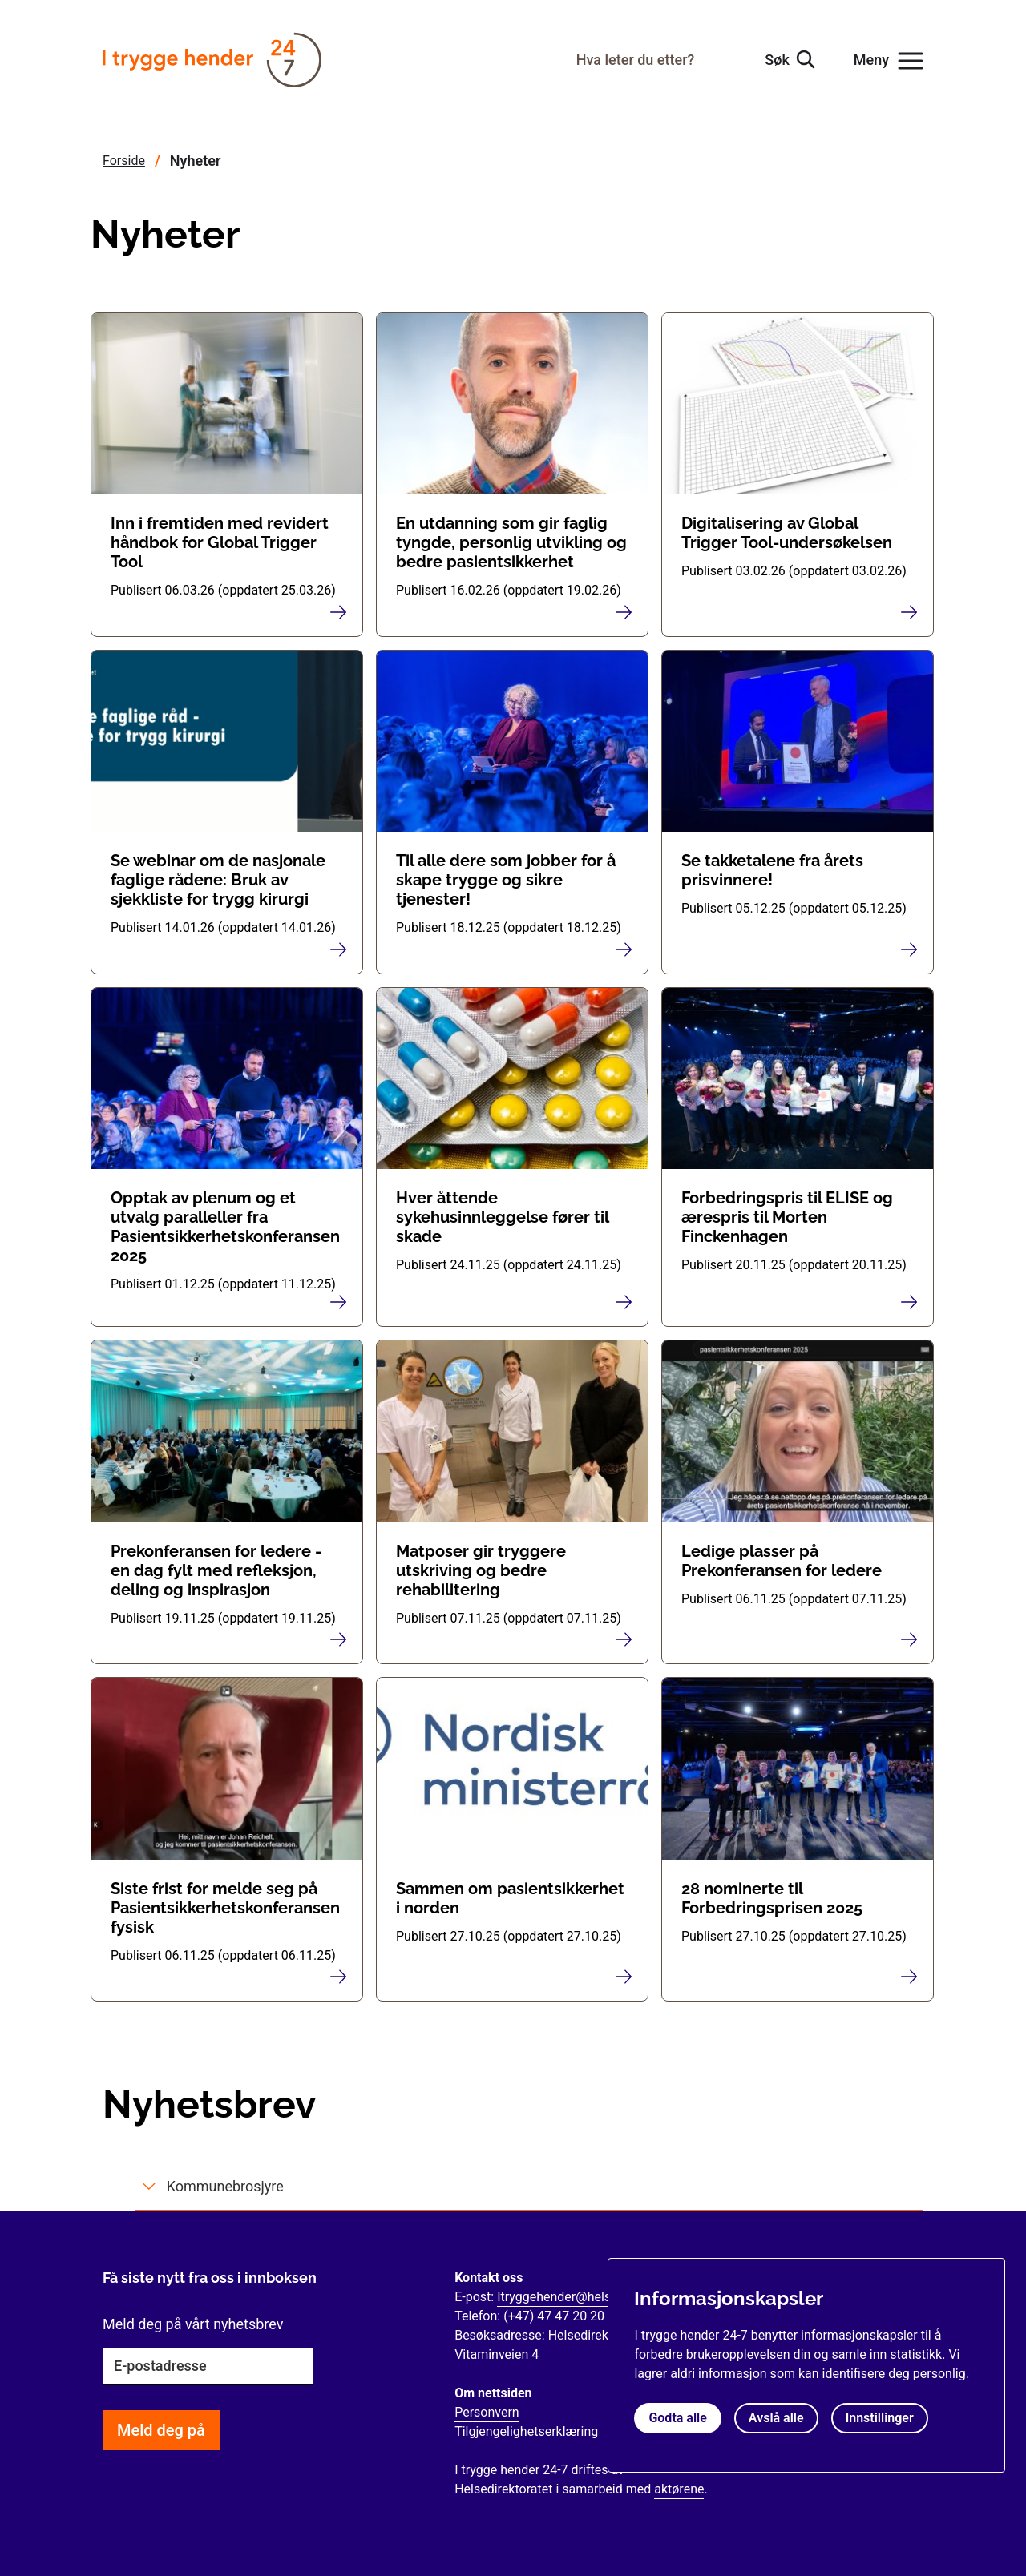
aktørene (679, 2489)
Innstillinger (880, 2417)
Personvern (486, 2412)
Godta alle (677, 2417)
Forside (124, 160)
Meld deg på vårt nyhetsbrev (193, 2324)
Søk (777, 59)
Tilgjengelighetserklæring (526, 2431)
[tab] (529, 2186)
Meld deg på (161, 2430)
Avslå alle (776, 2417)
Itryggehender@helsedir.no (573, 2296)
